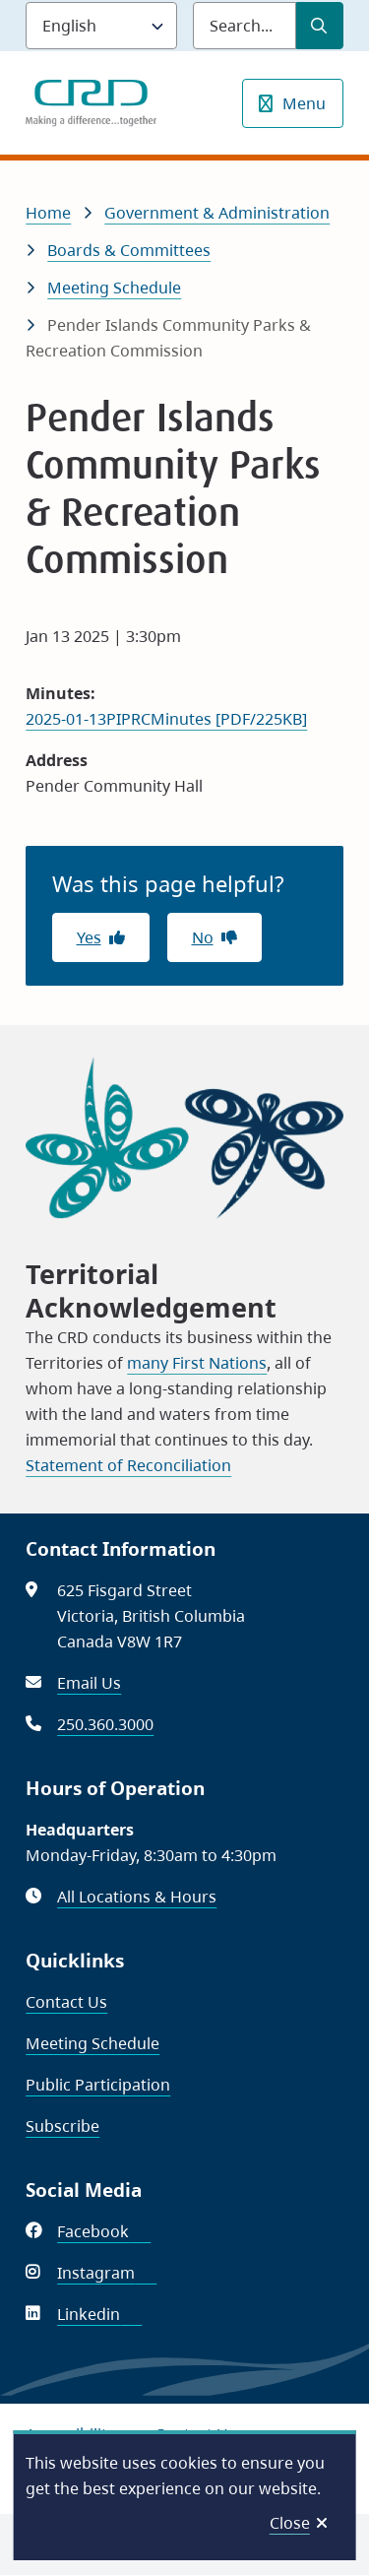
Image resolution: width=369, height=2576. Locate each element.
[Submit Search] (319, 25)
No (203, 937)
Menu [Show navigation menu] (304, 103)
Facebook (104, 2231)
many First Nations (197, 1363)
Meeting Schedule (114, 287)
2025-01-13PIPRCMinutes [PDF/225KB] (166, 719)
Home (48, 213)
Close (290, 2523)
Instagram (106, 2273)
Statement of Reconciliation (128, 1465)
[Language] (101, 25)
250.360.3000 (105, 1724)
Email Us (89, 1683)
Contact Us (66, 2002)
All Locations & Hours (136, 1896)
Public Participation (98, 2084)
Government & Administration (217, 213)
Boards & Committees (129, 250)
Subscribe (62, 2126)
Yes (89, 937)
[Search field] (244, 25)
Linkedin (99, 2314)
